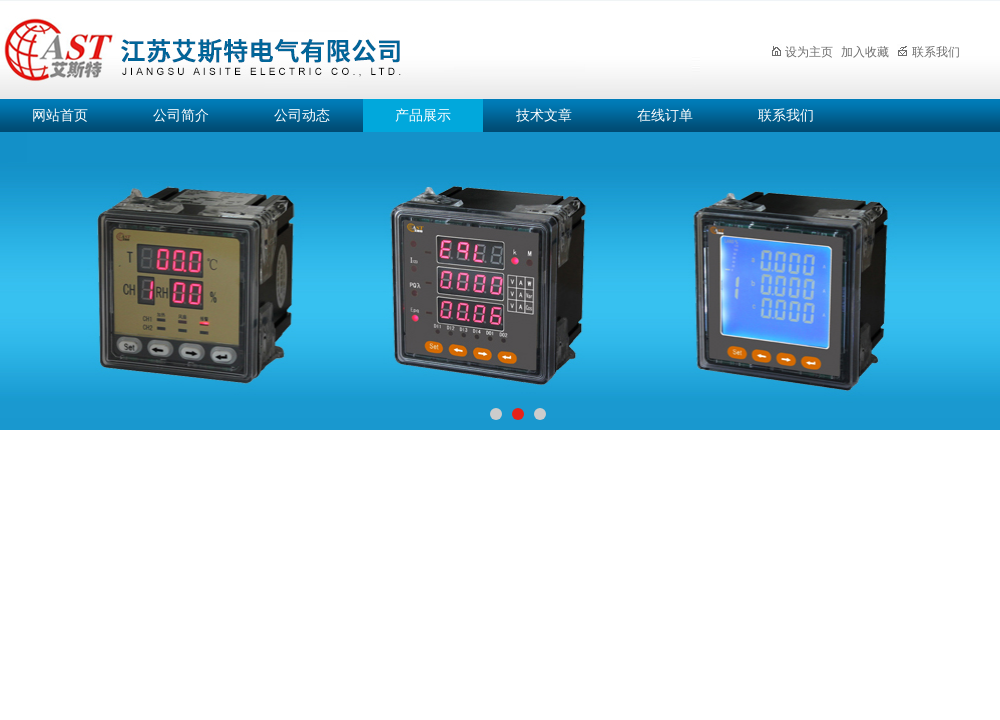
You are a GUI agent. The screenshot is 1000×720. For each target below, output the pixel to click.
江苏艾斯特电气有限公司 (350, 46)
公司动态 (302, 115)
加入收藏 (865, 52)
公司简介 (181, 115)
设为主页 (801, 52)
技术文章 (544, 115)
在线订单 (665, 115)
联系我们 (928, 52)
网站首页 (60, 115)
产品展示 (423, 115)
